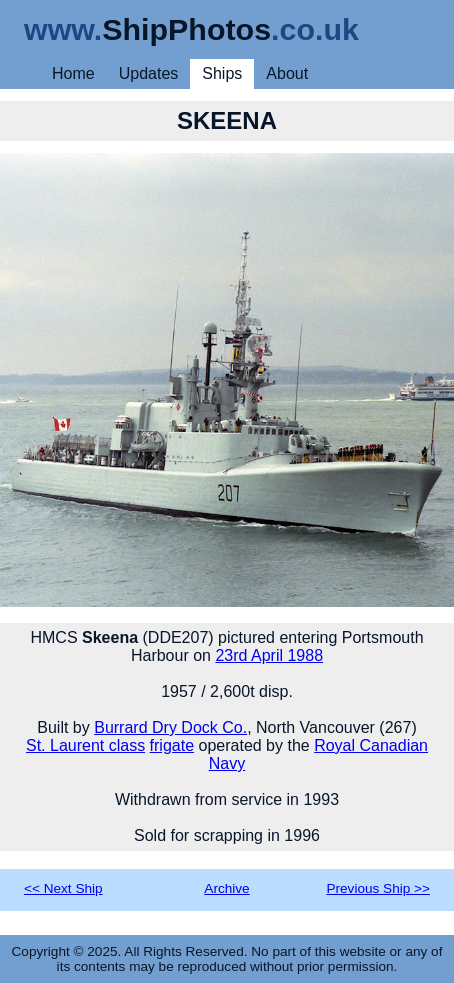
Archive (226, 888)
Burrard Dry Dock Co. (170, 727)
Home (73, 73)
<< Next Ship (63, 888)
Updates (149, 73)
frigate (172, 745)
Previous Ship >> (378, 888)
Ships (222, 73)
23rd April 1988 (269, 655)
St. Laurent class (85, 745)
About (287, 73)
